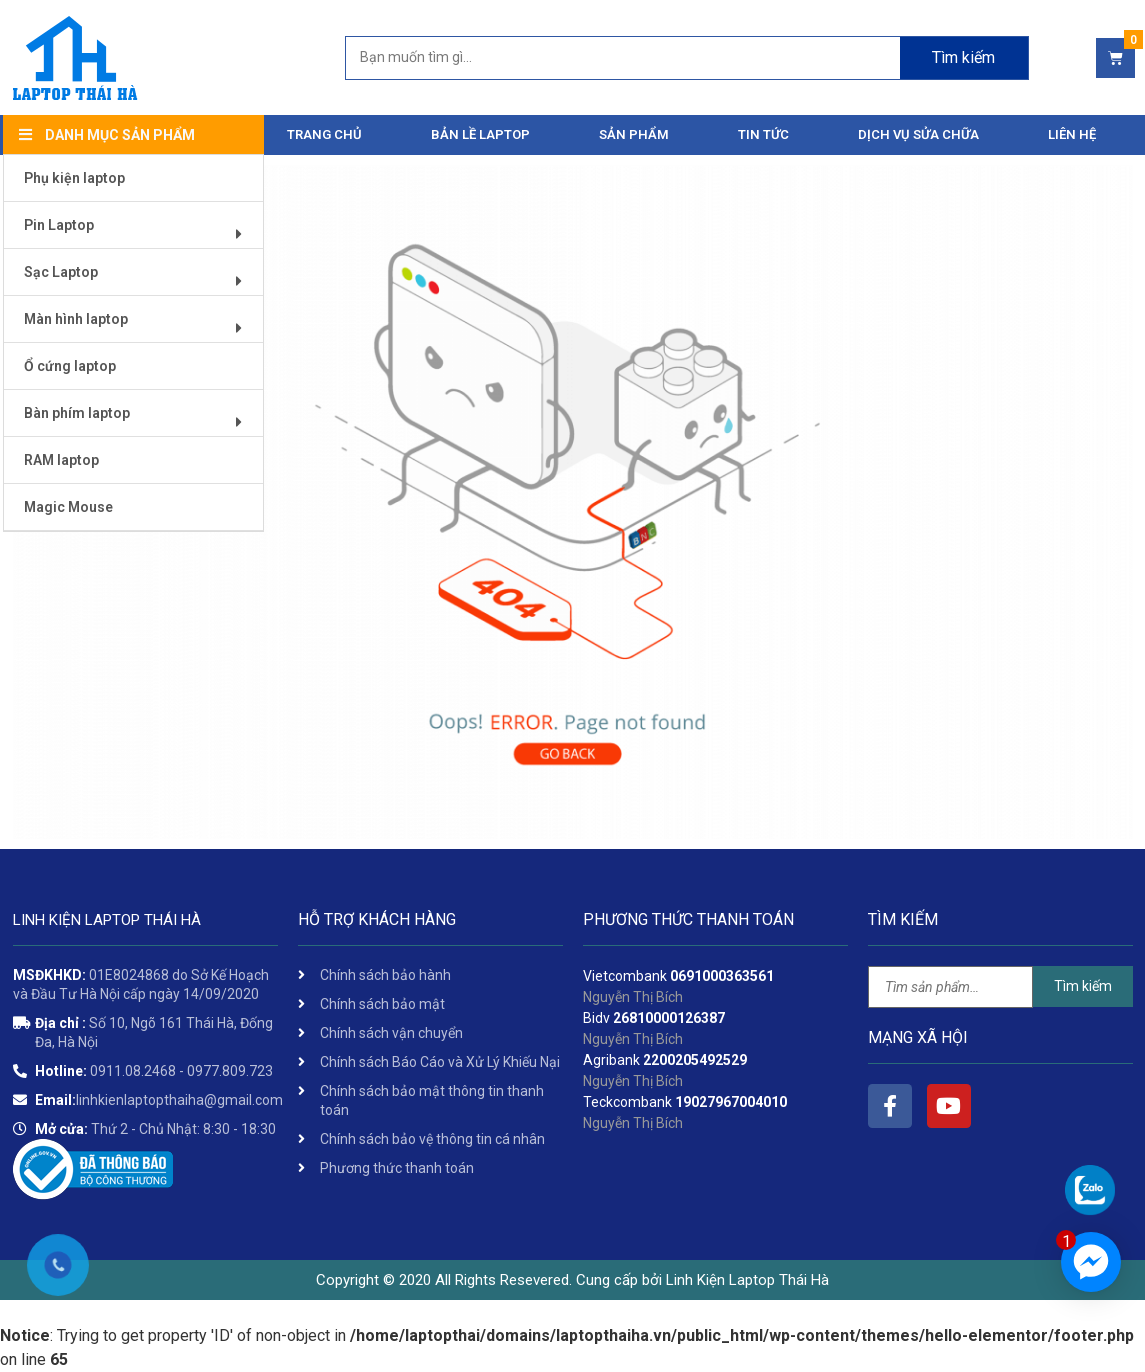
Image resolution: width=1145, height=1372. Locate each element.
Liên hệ (1072, 134)
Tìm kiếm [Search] (963, 57)
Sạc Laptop (140, 279)
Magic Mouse (68, 507)
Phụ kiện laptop (74, 178)
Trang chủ (324, 134)
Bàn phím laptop (140, 420)
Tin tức (763, 134)
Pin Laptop (140, 232)
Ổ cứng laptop (70, 366)
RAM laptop (61, 460)
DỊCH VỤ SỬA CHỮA (918, 134)
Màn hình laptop (140, 326)
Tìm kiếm (1083, 986)
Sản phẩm (634, 134)
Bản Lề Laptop (480, 134)
